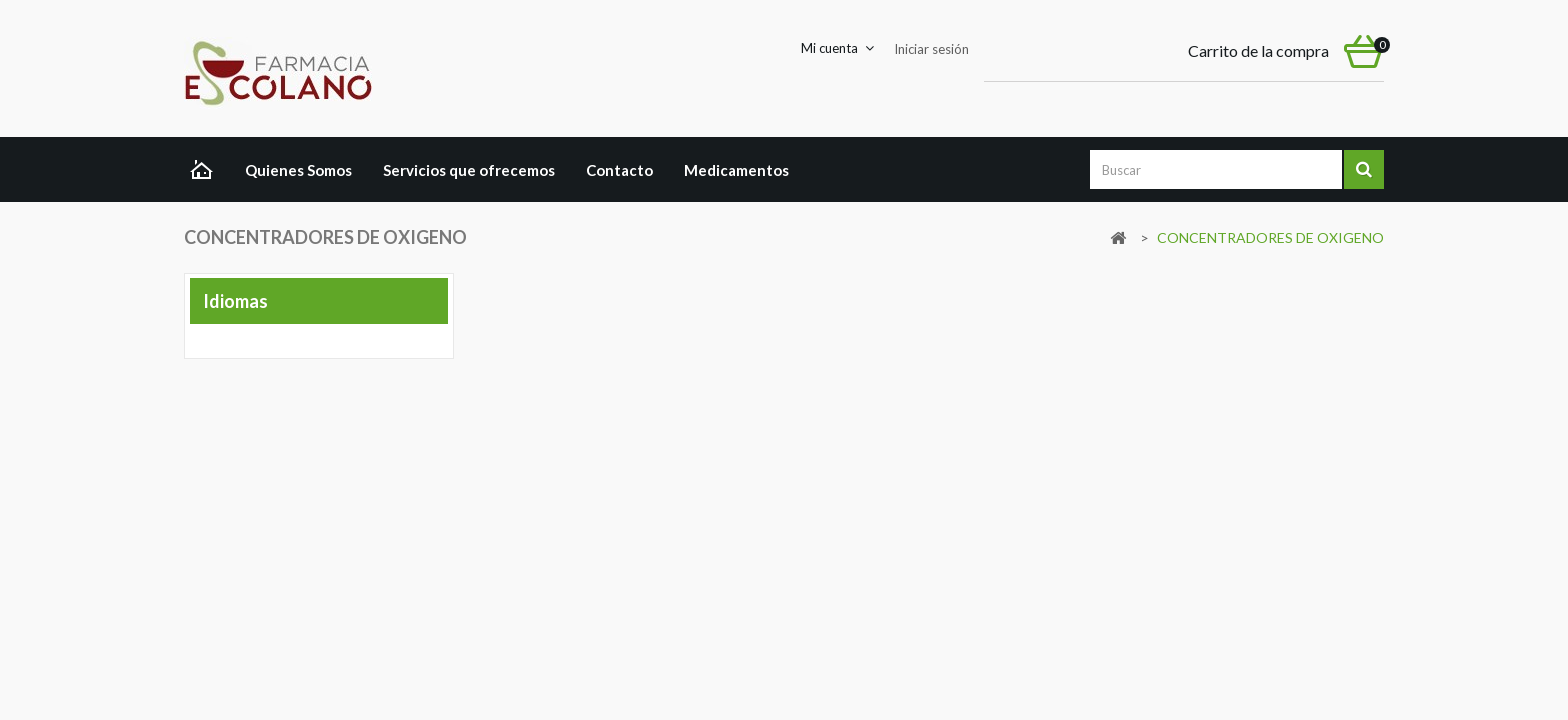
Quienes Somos (298, 170)
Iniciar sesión (931, 49)
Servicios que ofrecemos (469, 170)
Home (206, 172)
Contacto (619, 170)
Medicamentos (736, 170)
